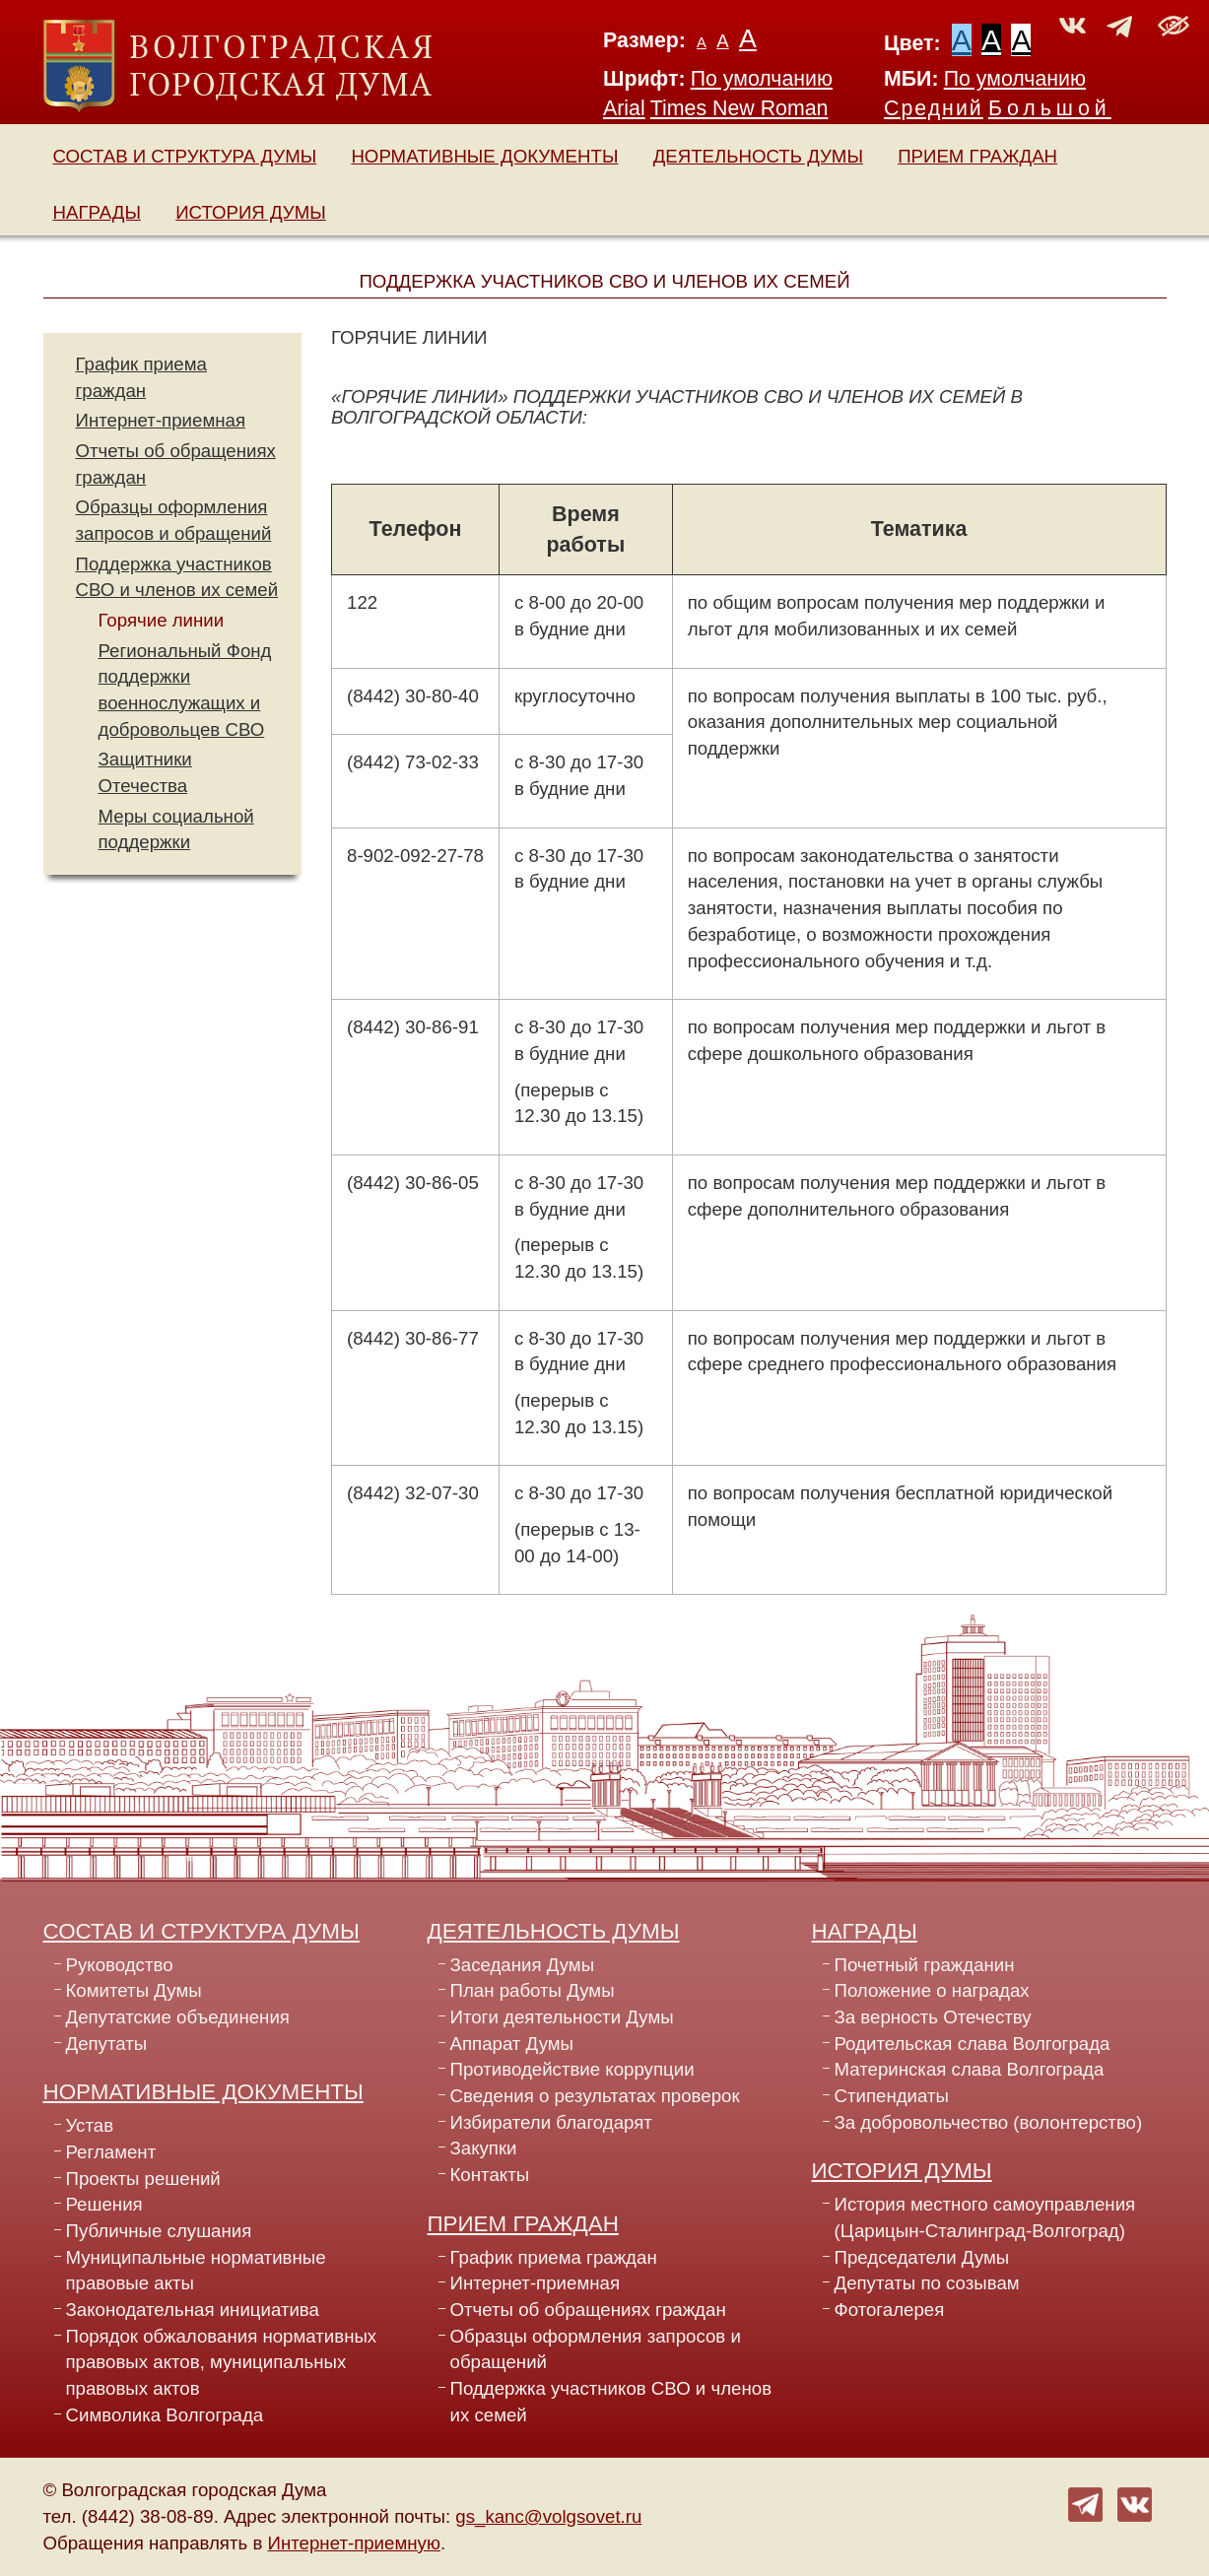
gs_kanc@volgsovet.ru (548, 2516)
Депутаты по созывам (927, 2283)
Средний (933, 108)
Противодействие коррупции (572, 2069)
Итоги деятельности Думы (562, 2017)
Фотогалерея (890, 2309)
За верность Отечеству (933, 2017)
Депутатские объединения (178, 2017)
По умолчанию (762, 79)
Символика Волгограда (165, 2415)
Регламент (111, 2152)
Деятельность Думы (758, 156)
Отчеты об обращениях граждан (588, 2309)
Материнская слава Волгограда (970, 2069)
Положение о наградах (932, 1990)
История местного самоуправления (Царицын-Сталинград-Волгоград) (985, 2217)
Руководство (119, 1964)
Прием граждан (977, 156)
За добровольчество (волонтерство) (989, 2122)
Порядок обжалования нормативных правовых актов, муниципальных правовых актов (221, 2362)
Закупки (483, 2148)
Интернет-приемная (161, 420)
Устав (90, 2125)
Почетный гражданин (925, 1964)
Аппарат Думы (512, 2043)
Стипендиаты (892, 2095)
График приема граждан (553, 2257)
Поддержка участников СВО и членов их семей (611, 2401)
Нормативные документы (484, 156)
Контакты (490, 2174)
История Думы (250, 212)
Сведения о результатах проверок (595, 2095)
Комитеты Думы (134, 1990)
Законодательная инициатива (192, 2309)
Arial (624, 108)
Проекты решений (143, 2178)
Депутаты (107, 2043)
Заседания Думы (522, 1964)
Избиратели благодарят (551, 2122)
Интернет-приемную (354, 2543)
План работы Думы (532, 1990)
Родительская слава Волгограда (972, 2043)
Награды (97, 212)
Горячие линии (162, 620)
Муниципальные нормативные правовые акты (196, 2270)
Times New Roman (739, 108)
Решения (104, 2204)
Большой (1049, 108)
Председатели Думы (922, 2257)
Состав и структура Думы (185, 156)
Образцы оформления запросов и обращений (595, 2349)
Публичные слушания (159, 2230)
